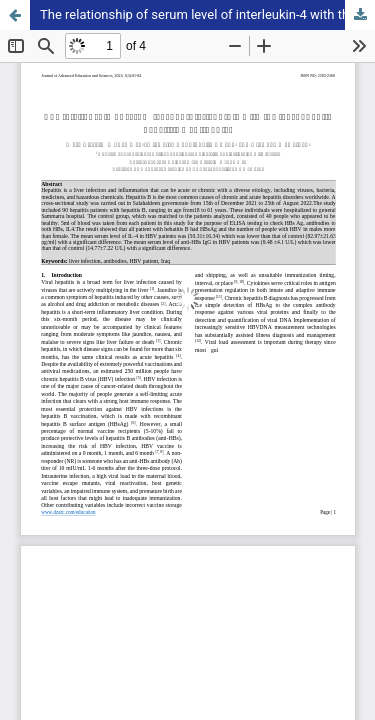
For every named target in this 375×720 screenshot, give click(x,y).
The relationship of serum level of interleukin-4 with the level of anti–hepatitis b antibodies (207, 14)
